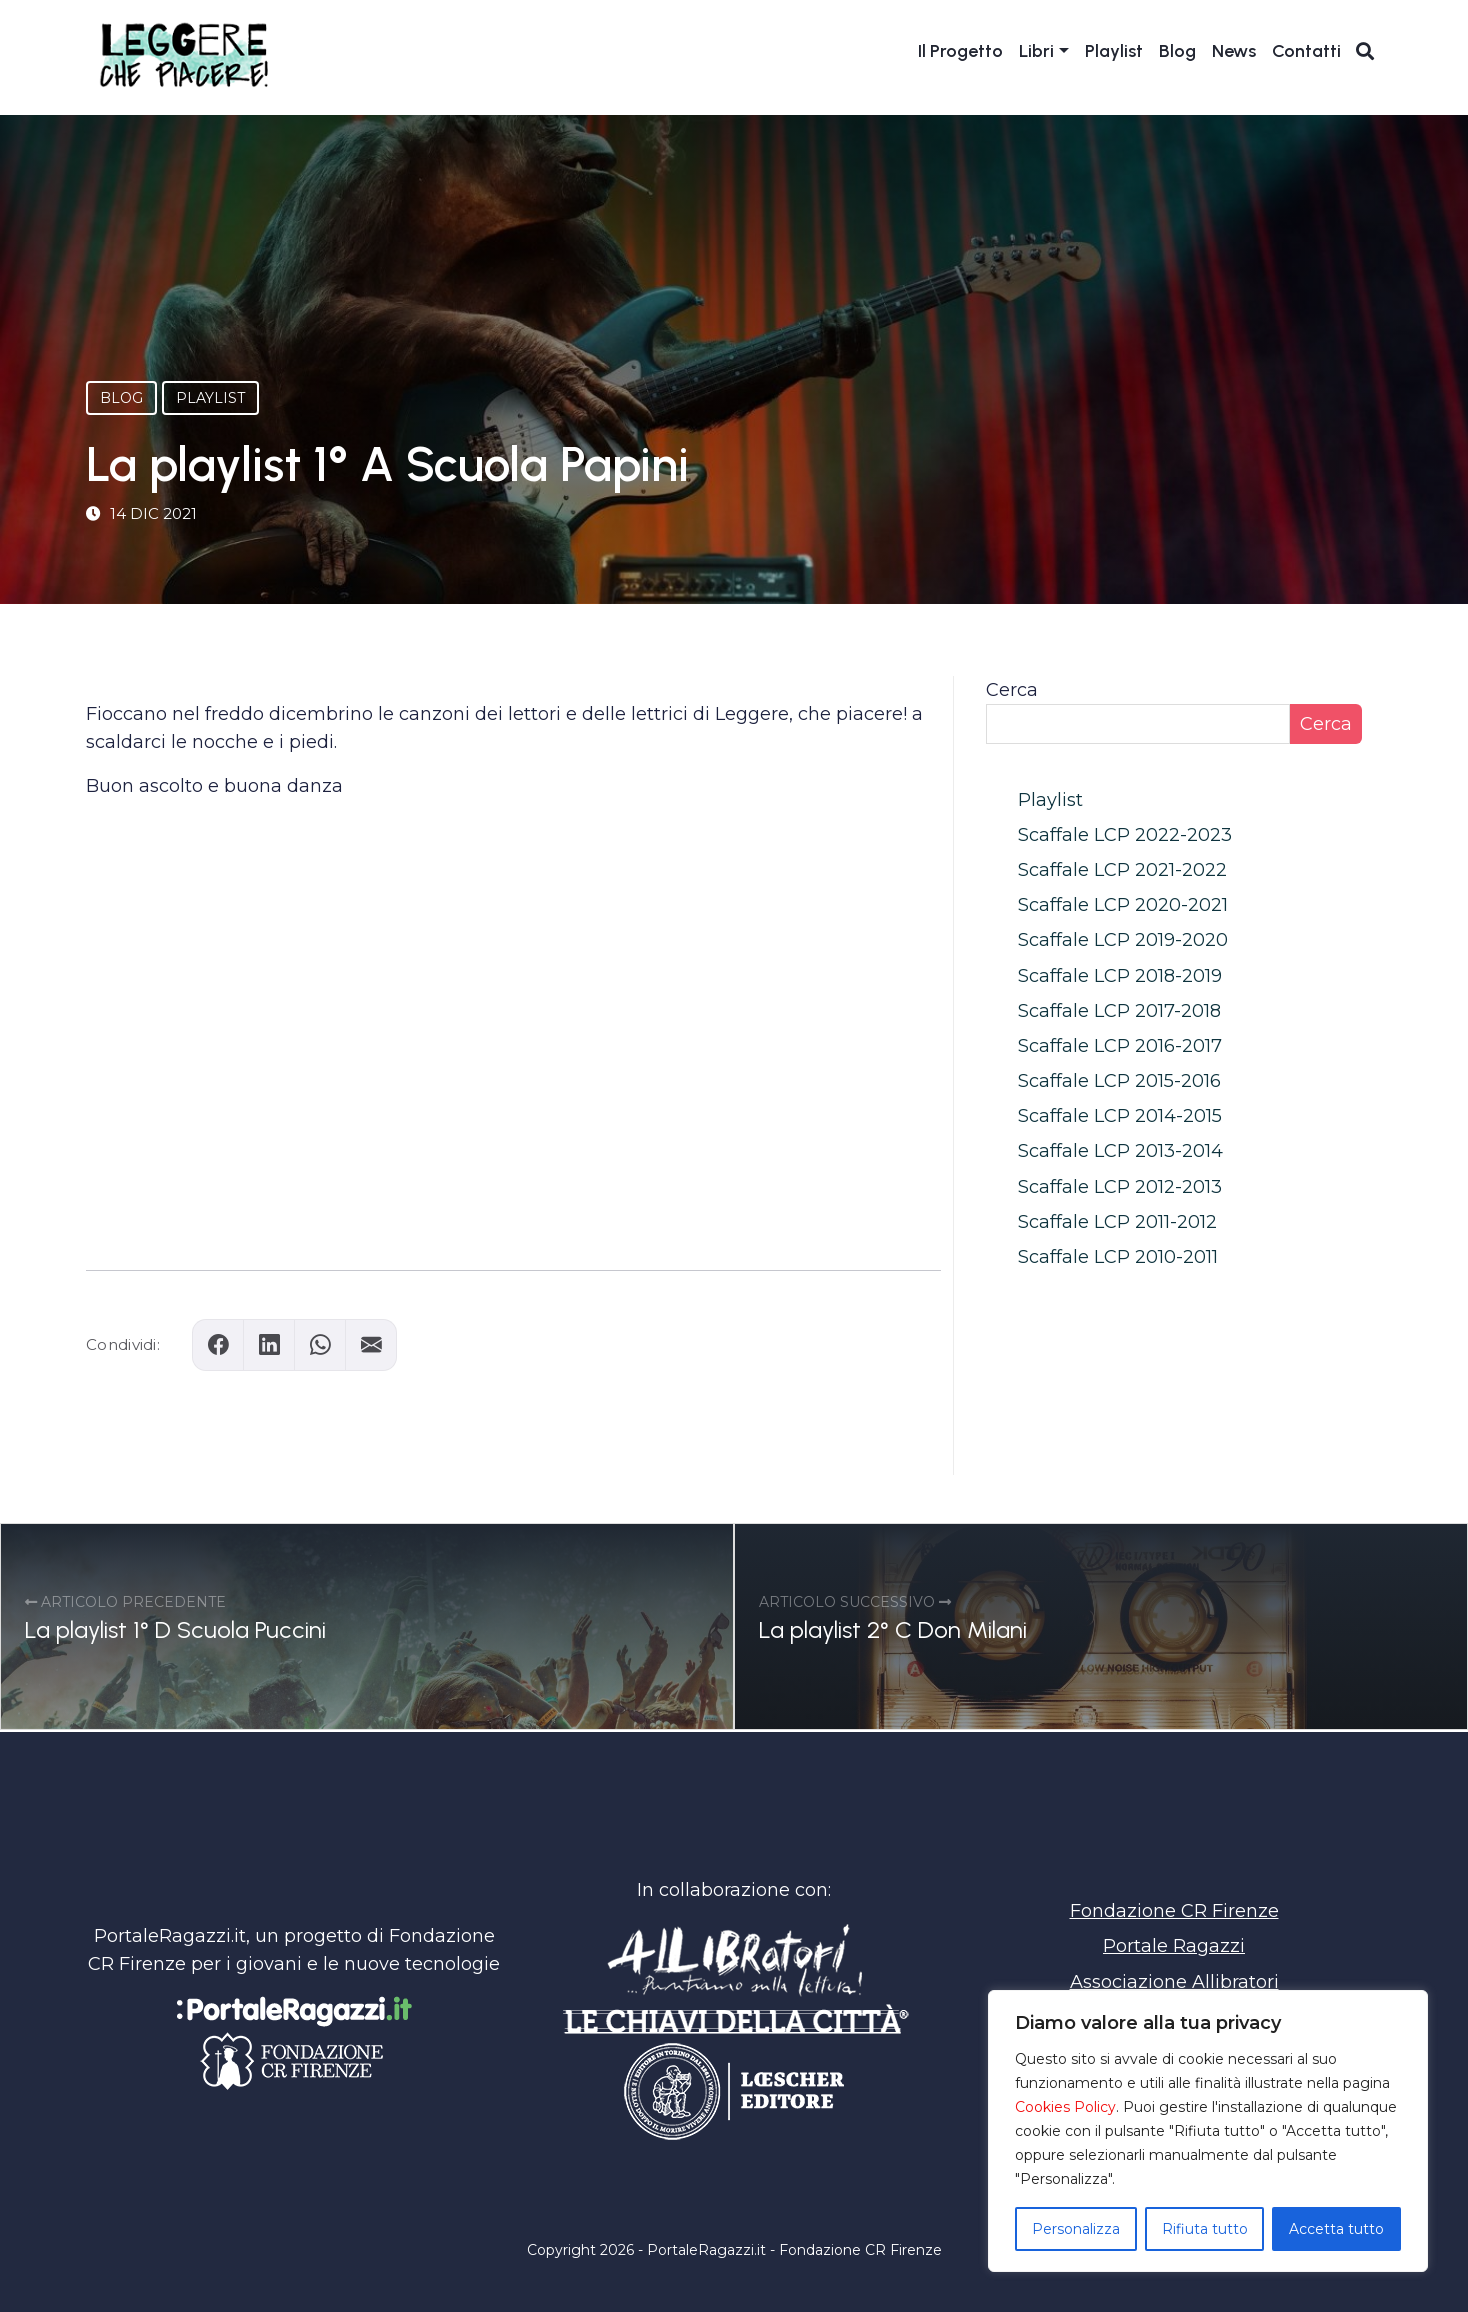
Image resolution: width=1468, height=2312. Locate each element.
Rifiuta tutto (1205, 2229)
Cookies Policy (1065, 2107)
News (1234, 52)
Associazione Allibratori (1174, 1982)
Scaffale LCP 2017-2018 (1119, 1011)
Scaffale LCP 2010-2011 (1118, 1257)
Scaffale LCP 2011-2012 (1117, 1222)
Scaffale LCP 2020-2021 (1123, 905)
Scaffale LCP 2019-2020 (1123, 940)
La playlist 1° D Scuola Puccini (175, 1629)
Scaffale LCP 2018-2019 (1120, 976)
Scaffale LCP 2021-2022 (1122, 870)
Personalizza (1076, 2229)
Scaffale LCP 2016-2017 (1120, 1046)
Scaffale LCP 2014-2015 (1120, 1116)
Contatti (1306, 52)
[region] (1208, 2131)
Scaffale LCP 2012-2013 (1120, 1187)
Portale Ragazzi (1174, 1946)
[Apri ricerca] (1365, 51)
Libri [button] (1036, 52)
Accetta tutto (1336, 2229)
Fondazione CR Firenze (1174, 1911)
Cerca (1012, 690)
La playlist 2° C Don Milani (893, 1629)
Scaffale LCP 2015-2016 (1119, 1081)
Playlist (1114, 52)
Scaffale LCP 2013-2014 (1120, 1151)
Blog (1177, 52)
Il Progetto (960, 52)
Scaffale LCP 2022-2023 (1125, 835)
